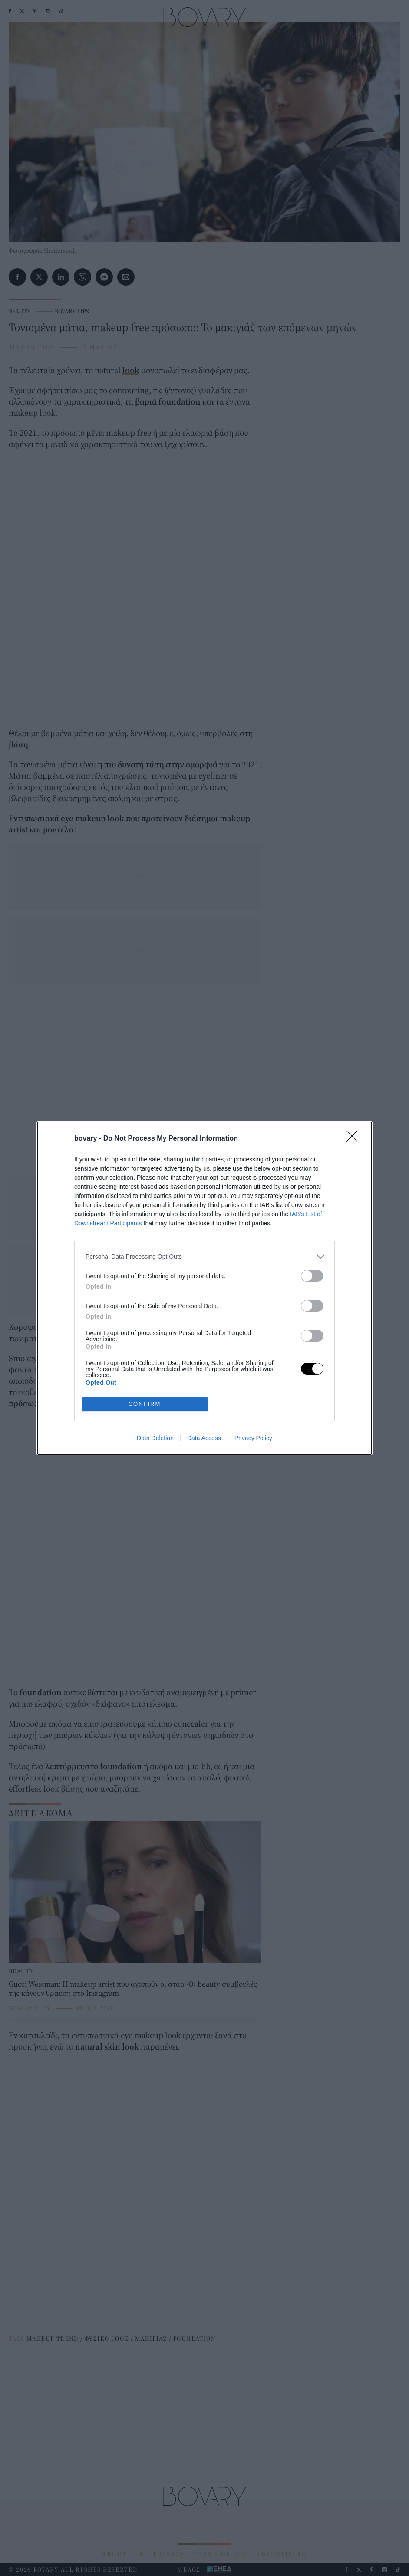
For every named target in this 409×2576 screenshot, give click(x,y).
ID (140, 2554)
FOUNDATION (194, 2338)
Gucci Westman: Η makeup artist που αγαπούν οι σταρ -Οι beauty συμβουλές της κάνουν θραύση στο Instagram (133, 1988)
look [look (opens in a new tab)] (130, 370)
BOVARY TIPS (72, 311)
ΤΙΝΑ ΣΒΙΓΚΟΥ (31, 347)
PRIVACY (169, 2554)
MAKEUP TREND (52, 2338)
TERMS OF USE (220, 2554)
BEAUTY (19, 311)
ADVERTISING (281, 2554)
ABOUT (114, 2554)
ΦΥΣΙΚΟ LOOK (107, 2338)
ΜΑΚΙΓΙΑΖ (151, 2338)
